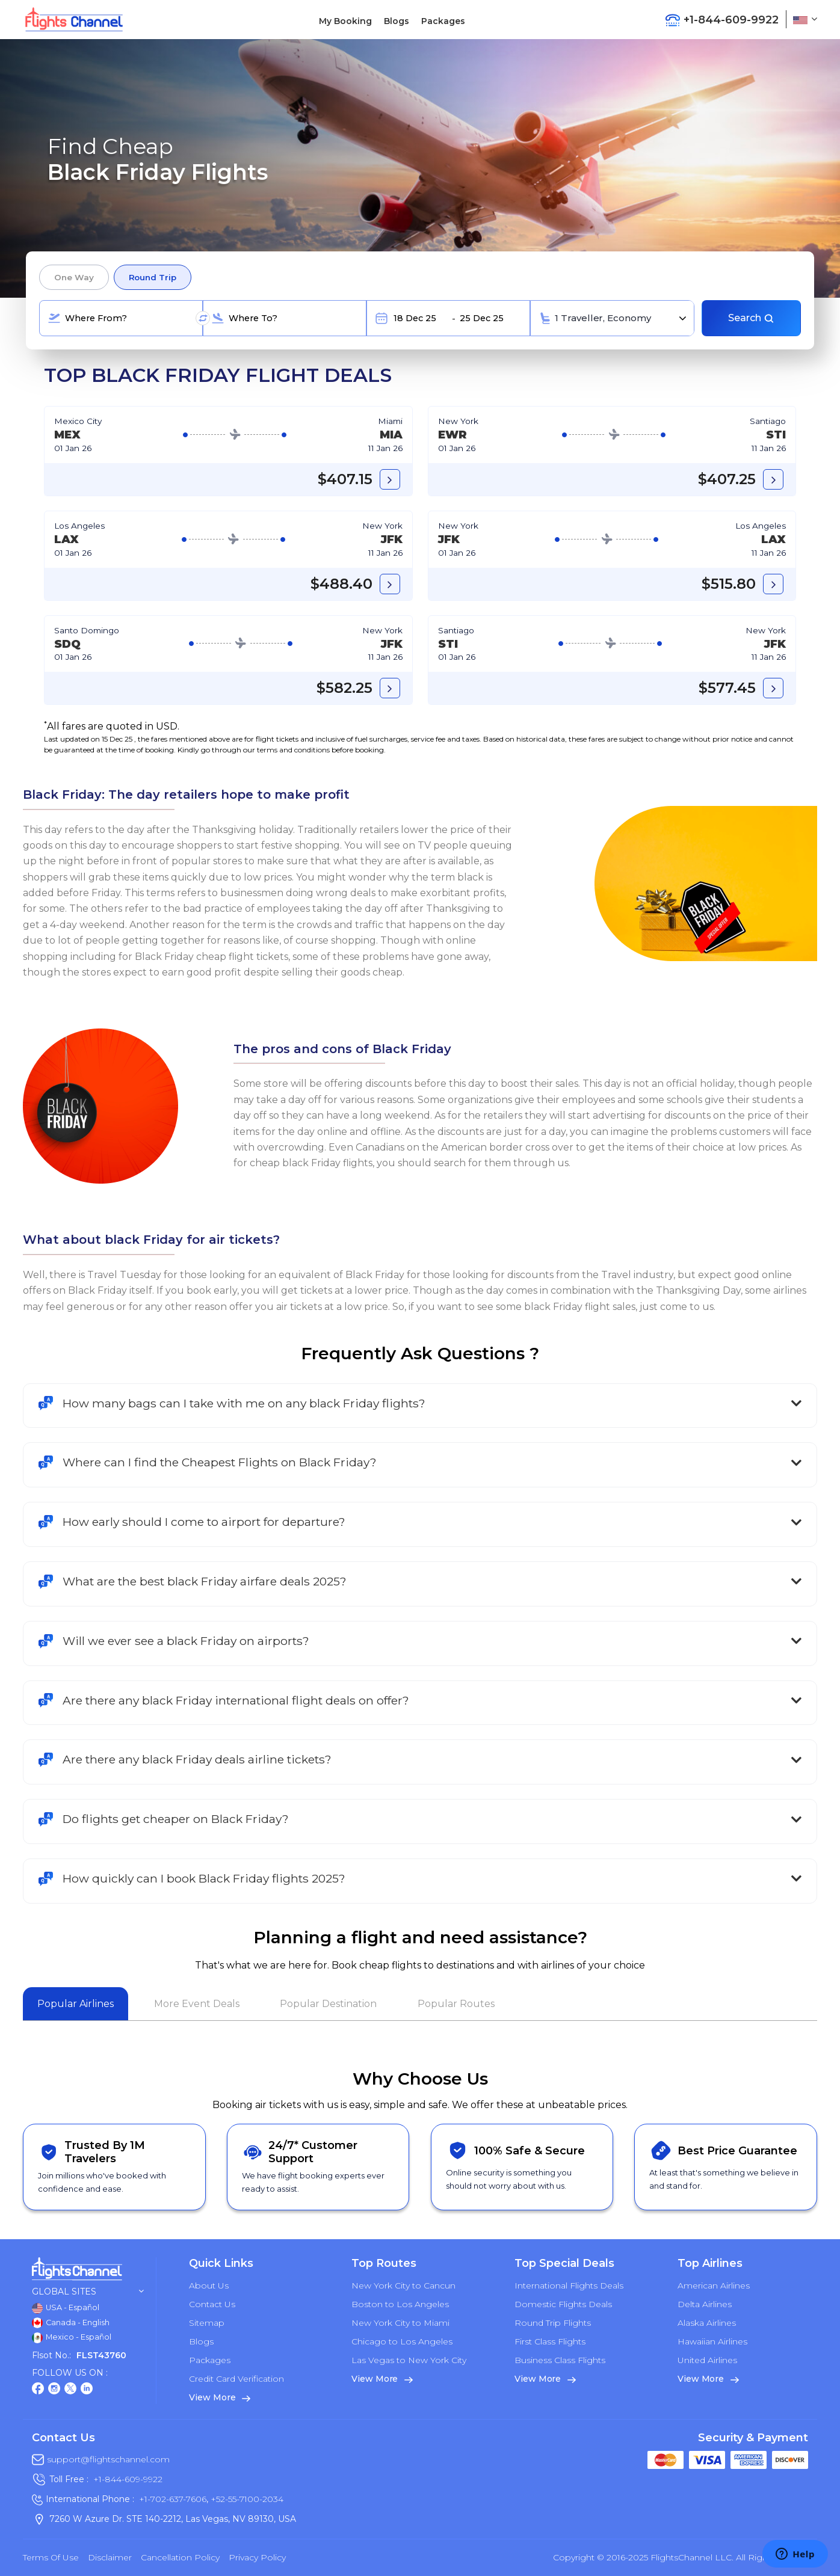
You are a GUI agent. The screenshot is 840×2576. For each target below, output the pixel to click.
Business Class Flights (559, 2360)
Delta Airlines (705, 2304)
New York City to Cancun (403, 2285)
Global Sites (88, 2292)
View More (219, 2397)
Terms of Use (51, 2557)
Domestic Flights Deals (563, 2304)
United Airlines (707, 2360)
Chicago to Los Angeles (401, 2341)
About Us (209, 2285)
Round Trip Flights (552, 2322)
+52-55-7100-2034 (245, 2499)
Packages (443, 21)
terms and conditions (293, 749)
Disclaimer (110, 2557)
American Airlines (714, 2285)
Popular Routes (456, 2003)
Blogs (396, 21)
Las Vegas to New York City (408, 2360)
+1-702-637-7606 (172, 2499)
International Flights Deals (568, 2285)
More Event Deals (196, 2003)
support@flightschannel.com (108, 2459)
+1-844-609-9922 (127, 2479)
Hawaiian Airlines (712, 2341)
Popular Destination (328, 2003)
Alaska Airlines (707, 2322)
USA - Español (65, 2308)
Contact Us (212, 2304)
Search (751, 318)
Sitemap (206, 2322)
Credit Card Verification (236, 2378)
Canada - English (71, 2322)
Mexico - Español (71, 2337)
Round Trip (152, 277)
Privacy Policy (257, 2557)
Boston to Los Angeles (400, 2304)
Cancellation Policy (180, 2557)
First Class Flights (549, 2341)
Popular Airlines (75, 2003)
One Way (73, 277)
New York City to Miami (400, 2322)
